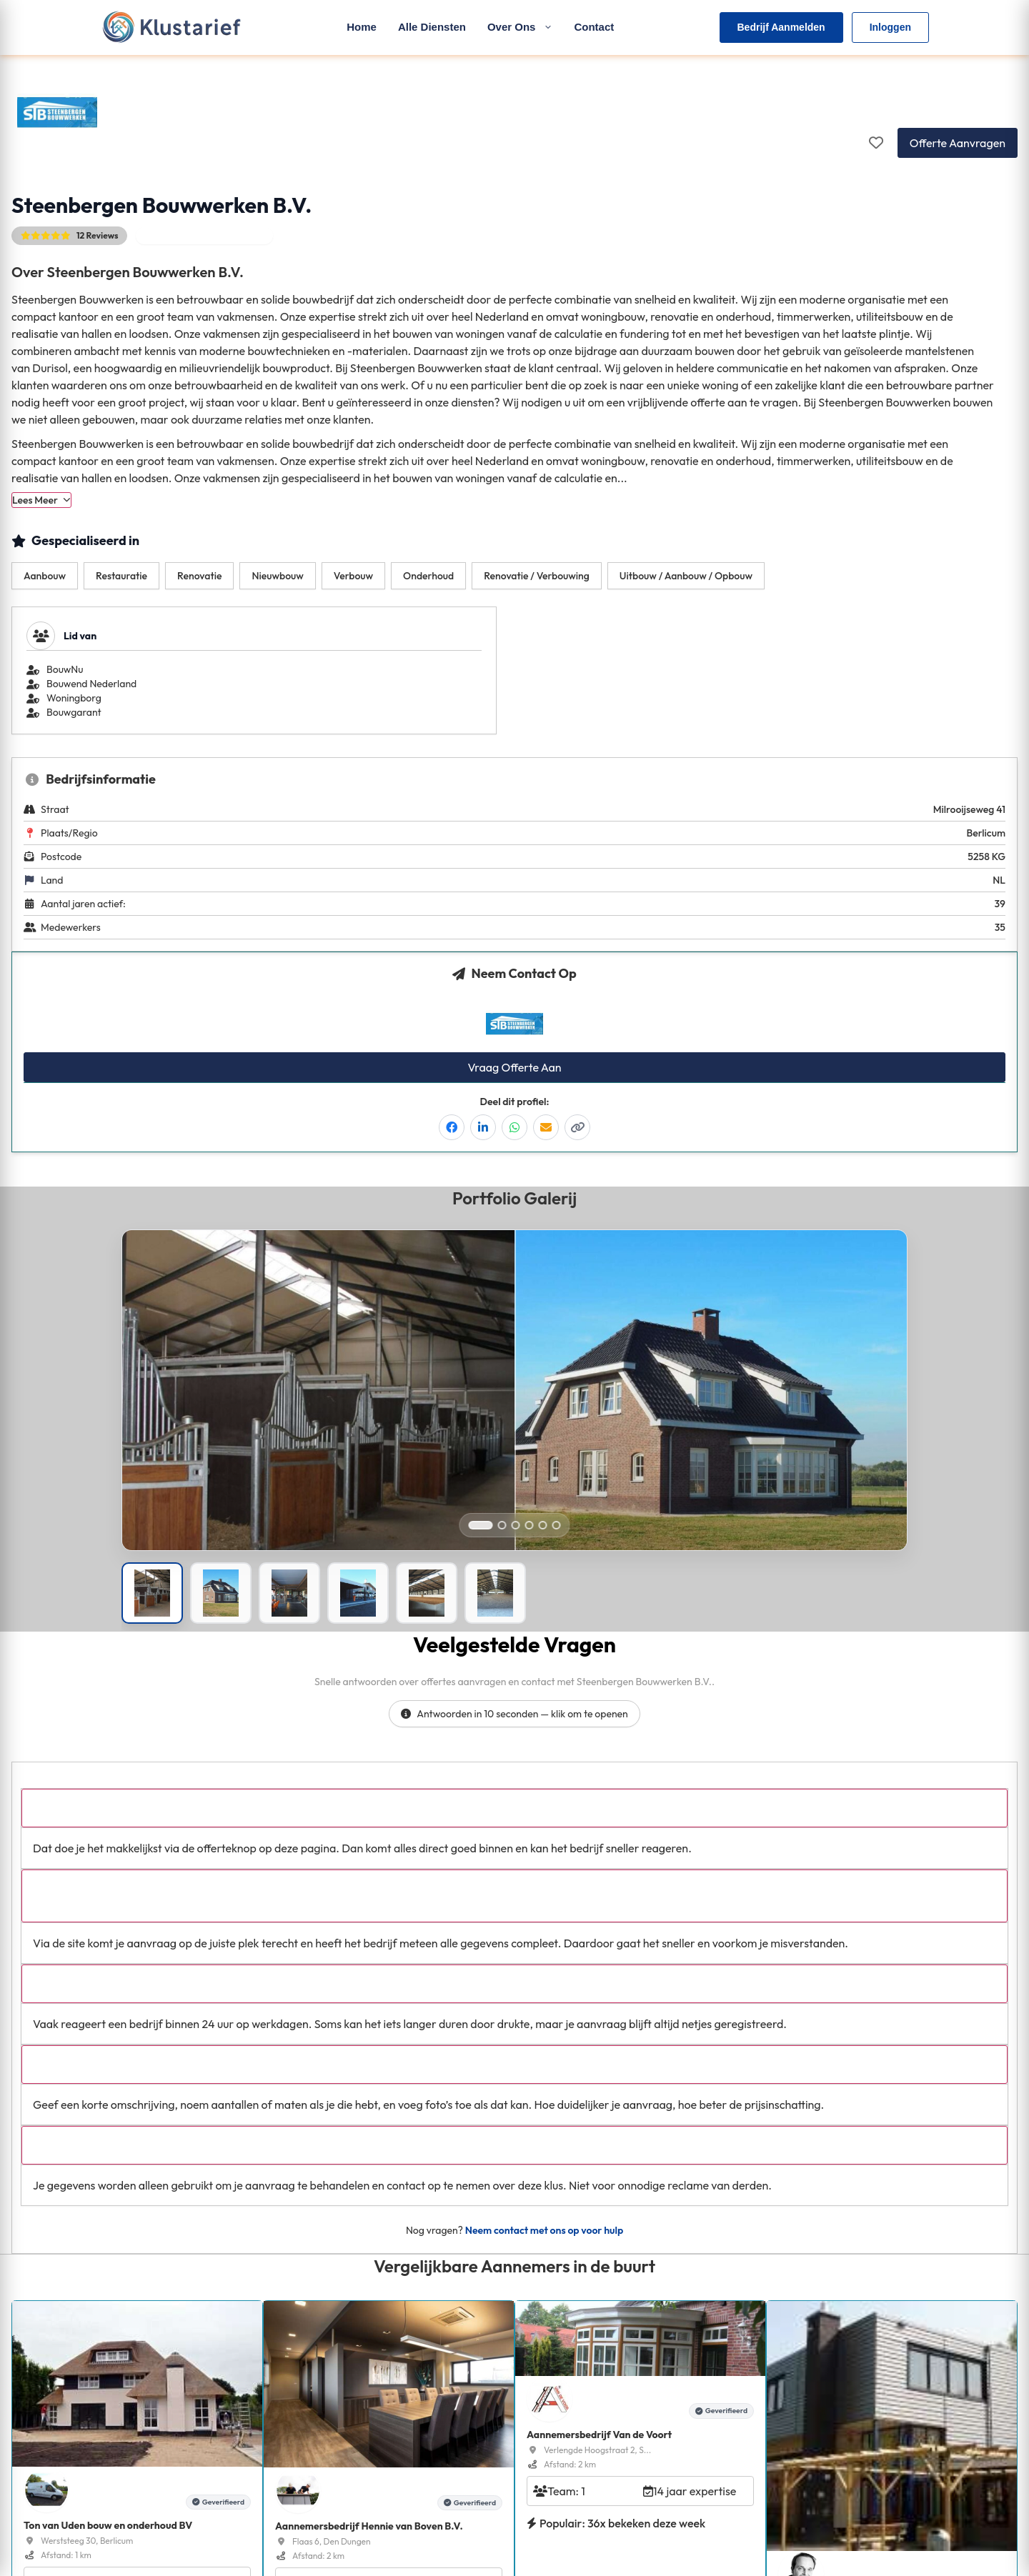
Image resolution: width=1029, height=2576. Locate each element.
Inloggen (890, 27)
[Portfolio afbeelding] (152, 1593)
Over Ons (520, 27)
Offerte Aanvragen (957, 143)
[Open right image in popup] (710, 1430)
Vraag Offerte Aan (514, 1067)
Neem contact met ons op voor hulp (544, 2230)
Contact (594, 27)
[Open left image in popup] (318, 1430)
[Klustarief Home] (171, 27)
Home (362, 27)
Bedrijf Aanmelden (781, 27)
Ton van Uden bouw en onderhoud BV (108, 2525)
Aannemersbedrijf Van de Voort (599, 2434)
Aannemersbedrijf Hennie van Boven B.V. (369, 2526)
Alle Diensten (432, 27)
